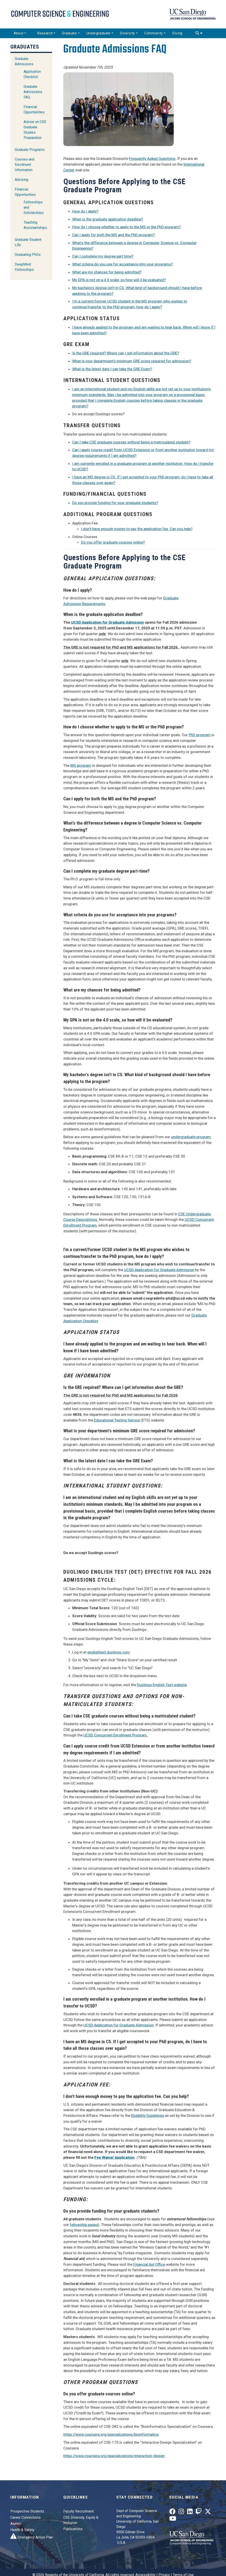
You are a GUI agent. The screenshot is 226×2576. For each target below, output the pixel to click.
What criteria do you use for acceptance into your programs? (122, 264)
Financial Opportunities (34, 109)
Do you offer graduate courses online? (113, 542)
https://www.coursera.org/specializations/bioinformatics (111, 2434)
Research (45, 33)
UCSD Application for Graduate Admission (107, 622)
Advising (21, 180)
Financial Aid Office (149, 2264)
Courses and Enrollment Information (24, 164)
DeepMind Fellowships (24, 267)
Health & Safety (22, 2530)
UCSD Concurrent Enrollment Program (115, 1735)
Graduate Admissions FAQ (33, 91)
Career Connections (25, 2517)
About (18, 33)
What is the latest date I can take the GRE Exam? (112, 369)
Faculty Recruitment (78, 2511)
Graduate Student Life (28, 242)
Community (153, 33)
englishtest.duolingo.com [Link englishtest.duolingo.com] (108, 1652)
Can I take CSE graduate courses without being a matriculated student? (131, 442)
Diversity (127, 33)
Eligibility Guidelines (147, 2115)
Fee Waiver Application (114, 2157)
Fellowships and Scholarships (34, 207)
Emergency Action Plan (31, 2537)
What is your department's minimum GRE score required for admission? (131, 361)
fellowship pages (84, 2224)
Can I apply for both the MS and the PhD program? (113, 235)
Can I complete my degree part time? (102, 256)
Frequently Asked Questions (152, 158)
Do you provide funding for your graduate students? (115, 503)
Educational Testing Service (117, 1420)
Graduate (69, 33)
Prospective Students (27, 2511)
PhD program (200, 735)
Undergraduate (98, 33)
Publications (73, 2529)
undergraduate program (191, 1137)
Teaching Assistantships (35, 225)
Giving (177, 33)
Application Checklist (32, 74)
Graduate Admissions (24, 61)
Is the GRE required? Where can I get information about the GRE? (125, 353)
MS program (80, 765)
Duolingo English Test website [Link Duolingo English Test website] (162, 1685)
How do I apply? (85, 211)
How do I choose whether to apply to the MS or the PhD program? (126, 227)
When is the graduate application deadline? (107, 219)
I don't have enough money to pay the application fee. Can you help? (136, 529)
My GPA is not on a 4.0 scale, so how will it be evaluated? (119, 280)
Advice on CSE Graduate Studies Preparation (35, 130)
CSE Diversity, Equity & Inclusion (80, 2520)
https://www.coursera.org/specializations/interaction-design (114, 2456)
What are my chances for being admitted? (106, 272)
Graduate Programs (30, 150)
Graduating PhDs (28, 255)
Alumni (15, 2524)
